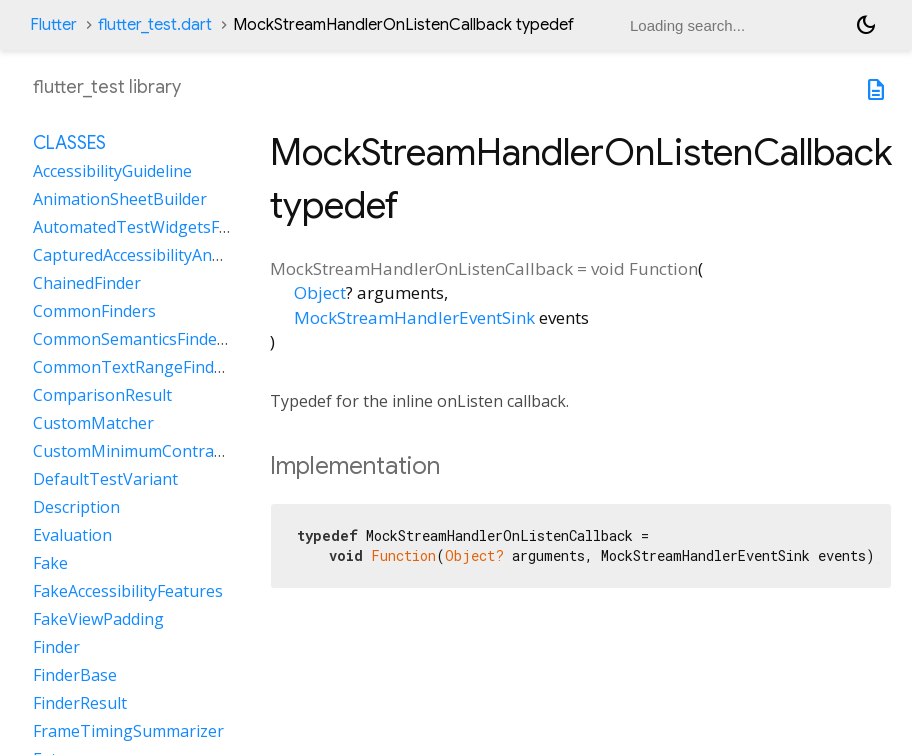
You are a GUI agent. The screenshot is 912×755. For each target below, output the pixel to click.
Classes (69, 143)
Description (76, 507)
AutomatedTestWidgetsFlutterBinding (176, 227)
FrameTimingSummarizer (128, 731)
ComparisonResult (102, 395)
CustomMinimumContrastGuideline (165, 451)
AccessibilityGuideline (112, 171)
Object (320, 292)
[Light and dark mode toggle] (866, 25)
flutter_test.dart (155, 25)
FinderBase (75, 675)
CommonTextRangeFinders (135, 367)
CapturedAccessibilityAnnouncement (170, 255)
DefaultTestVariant (105, 479)
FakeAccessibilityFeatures (128, 591)
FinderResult (80, 703)
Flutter (53, 25)
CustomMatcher (93, 423)
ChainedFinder (87, 283)
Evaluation (72, 535)
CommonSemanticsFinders (132, 339)
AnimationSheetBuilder (120, 199)
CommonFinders (94, 311)
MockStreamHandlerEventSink (414, 317)
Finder (56, 647)
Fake (50, 563)
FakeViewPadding (98, 619)
